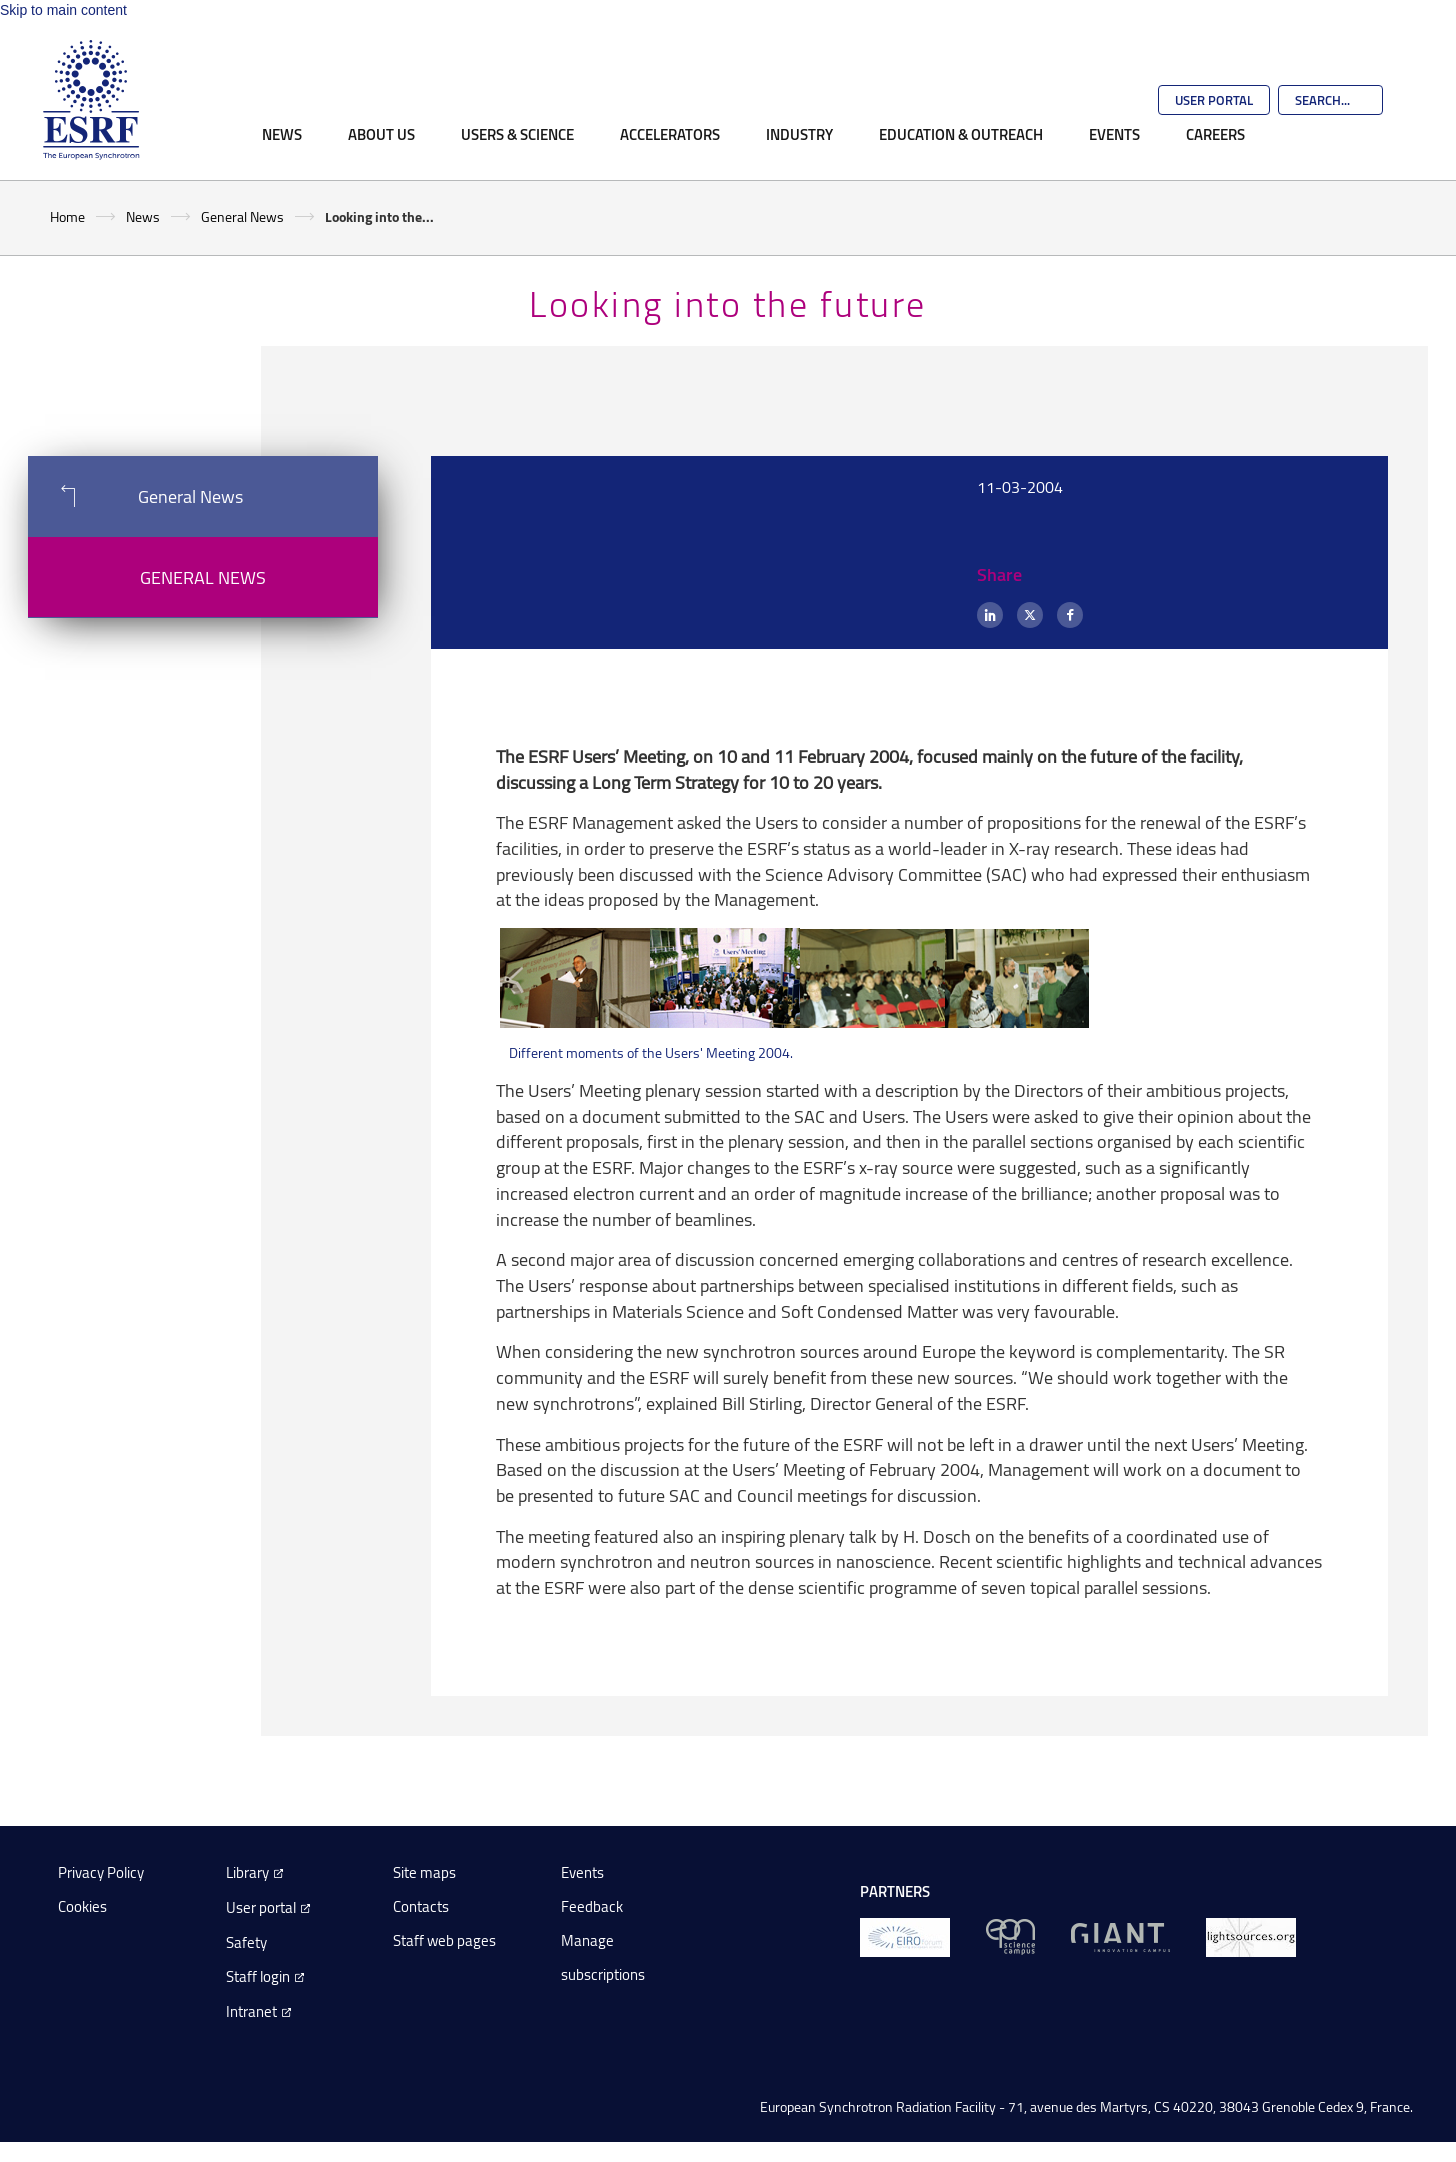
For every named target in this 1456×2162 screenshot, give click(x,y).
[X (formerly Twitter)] (1030, 615)
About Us (381, 134)
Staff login (258, 1976)
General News (242, 216)
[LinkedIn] (990, 615)
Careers (1215, 134)
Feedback (592, 1906)
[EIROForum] (905, 1935)
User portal (261, 1907)
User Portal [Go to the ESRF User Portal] (1214, 100)
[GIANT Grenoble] (1120, 1935)
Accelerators (670, 134)
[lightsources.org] (1251, 1935)
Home (67, 216)
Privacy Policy (101, 1872)
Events (1114, 134)
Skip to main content (63, 10)
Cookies (82, 1906)
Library (247, 1872)
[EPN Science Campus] (1010, 1935)
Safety (246, 1942)
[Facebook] (1070, 615)
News (282, 134)
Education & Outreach (961, 134)
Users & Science (517, 134)
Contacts (421, 1906)
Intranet (251, 2011)
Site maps (424, 1872)
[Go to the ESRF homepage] (91, 100)
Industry (799, 134)
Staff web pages (444, 1940)
